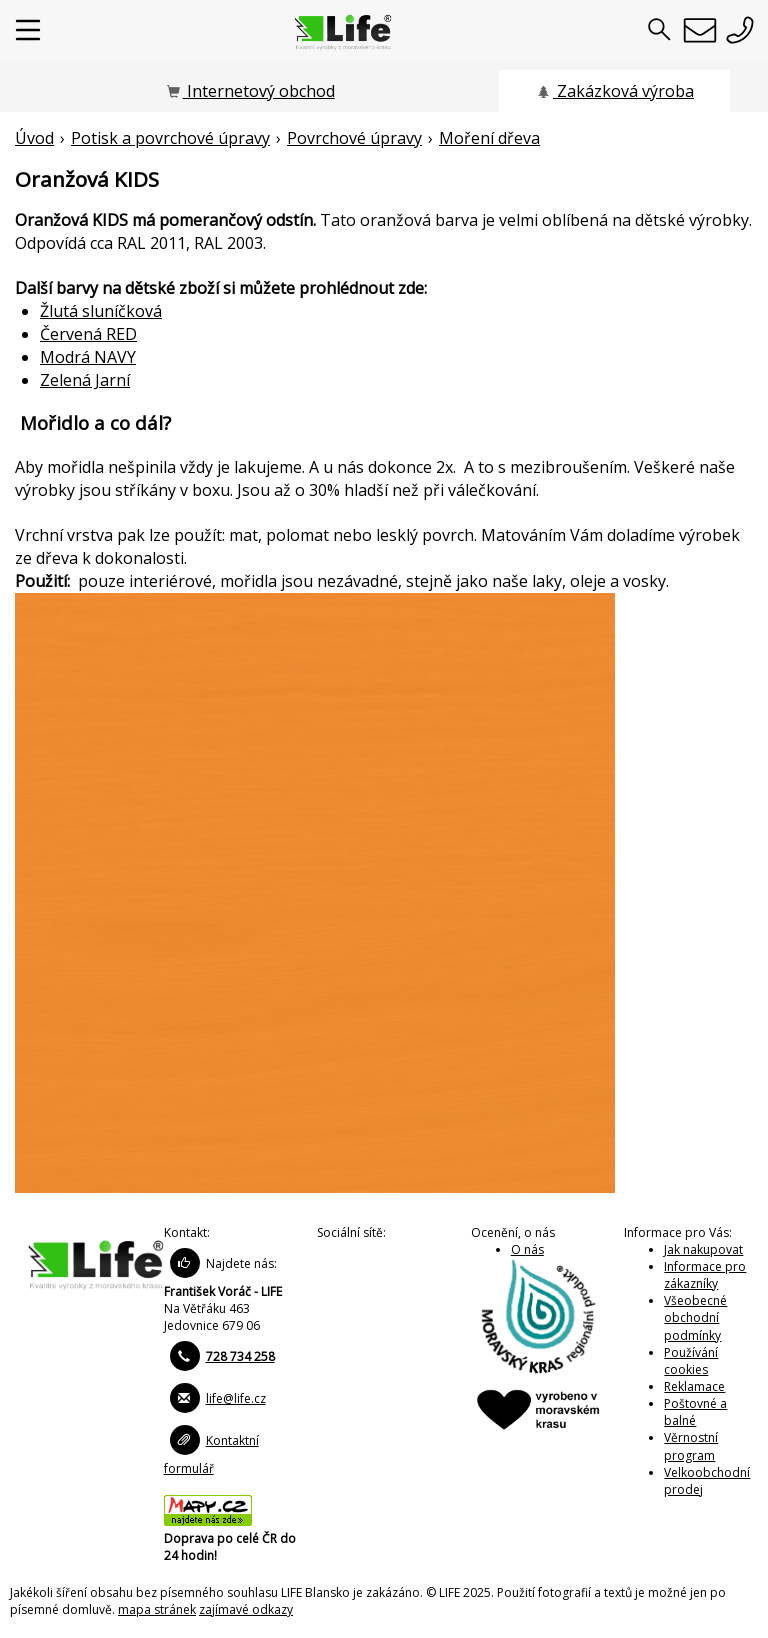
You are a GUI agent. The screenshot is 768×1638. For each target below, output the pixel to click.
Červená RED (88, 334)
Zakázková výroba (614, 91)
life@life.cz (236, 1398)
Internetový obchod (250, 91)
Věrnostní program (691, 1446)
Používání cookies (691, 1361)
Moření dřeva (489, 138)
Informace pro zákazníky (705, 1275)
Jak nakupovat (703, 1249)
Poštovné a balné (695, 1412)
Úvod (34, 138)
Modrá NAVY (88, 357)
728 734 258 (240, 1356)
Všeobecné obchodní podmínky (695, 1317)
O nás (527, 1249)
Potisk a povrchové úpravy (170, 138)
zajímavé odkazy (246, 1609)
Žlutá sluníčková (101, 311)
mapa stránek (157, 1609)
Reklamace (694, 1386)
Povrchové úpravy (354, 138)
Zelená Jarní (85, 380)
